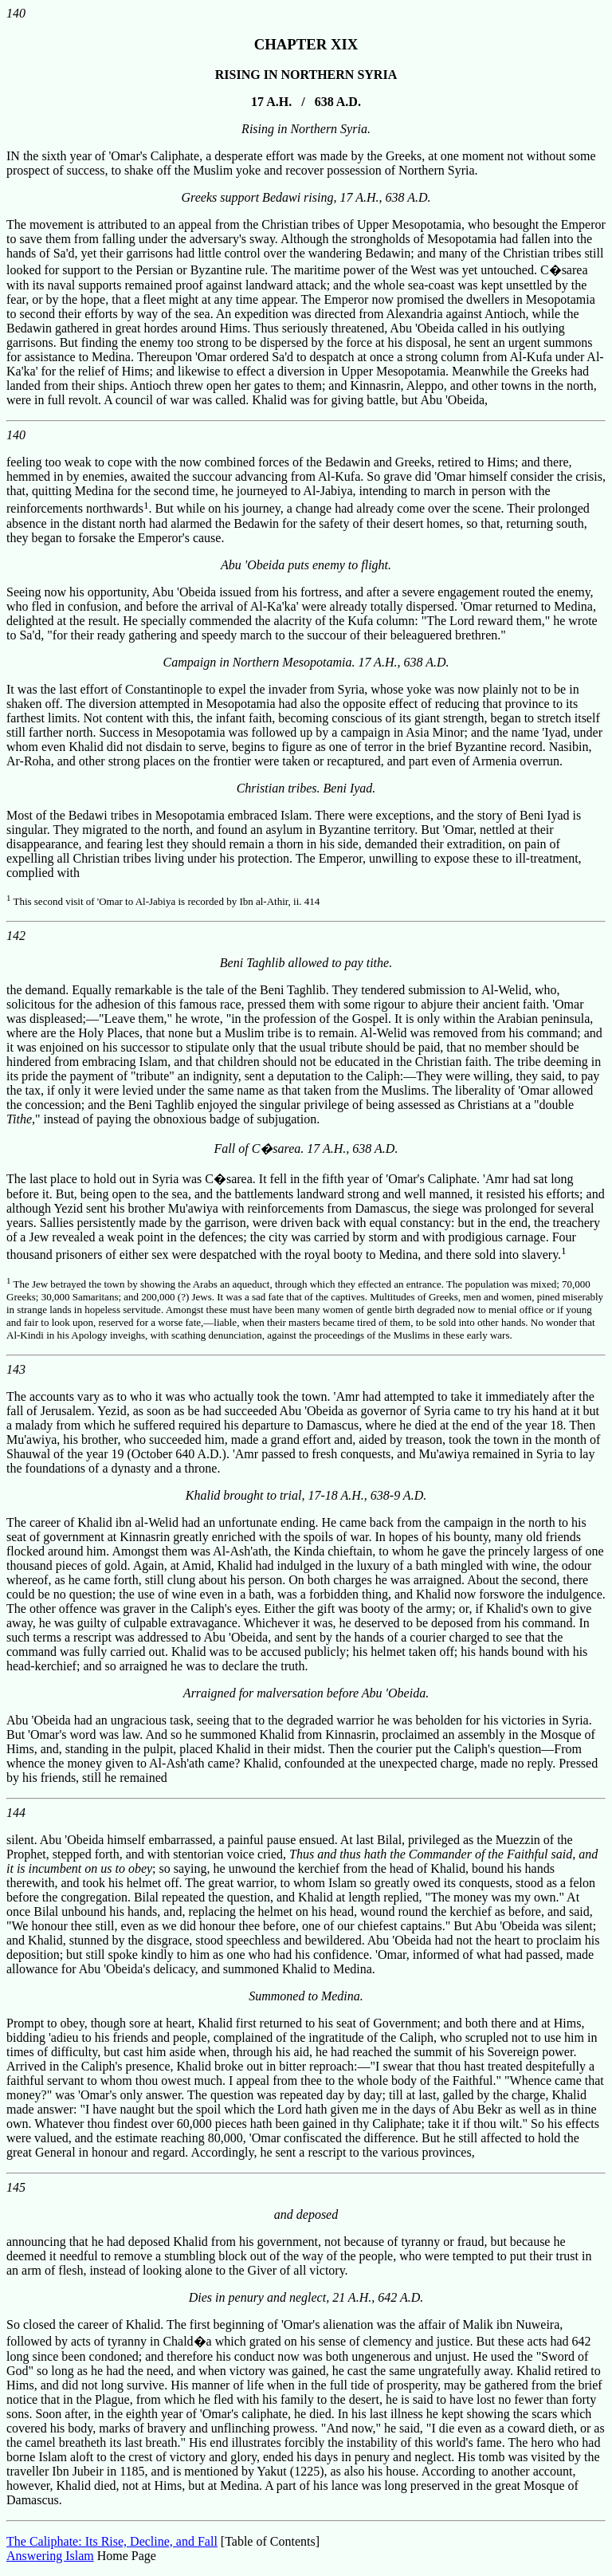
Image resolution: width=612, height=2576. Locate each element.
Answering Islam (50, 2555)
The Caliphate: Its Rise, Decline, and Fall (112, 2541)
